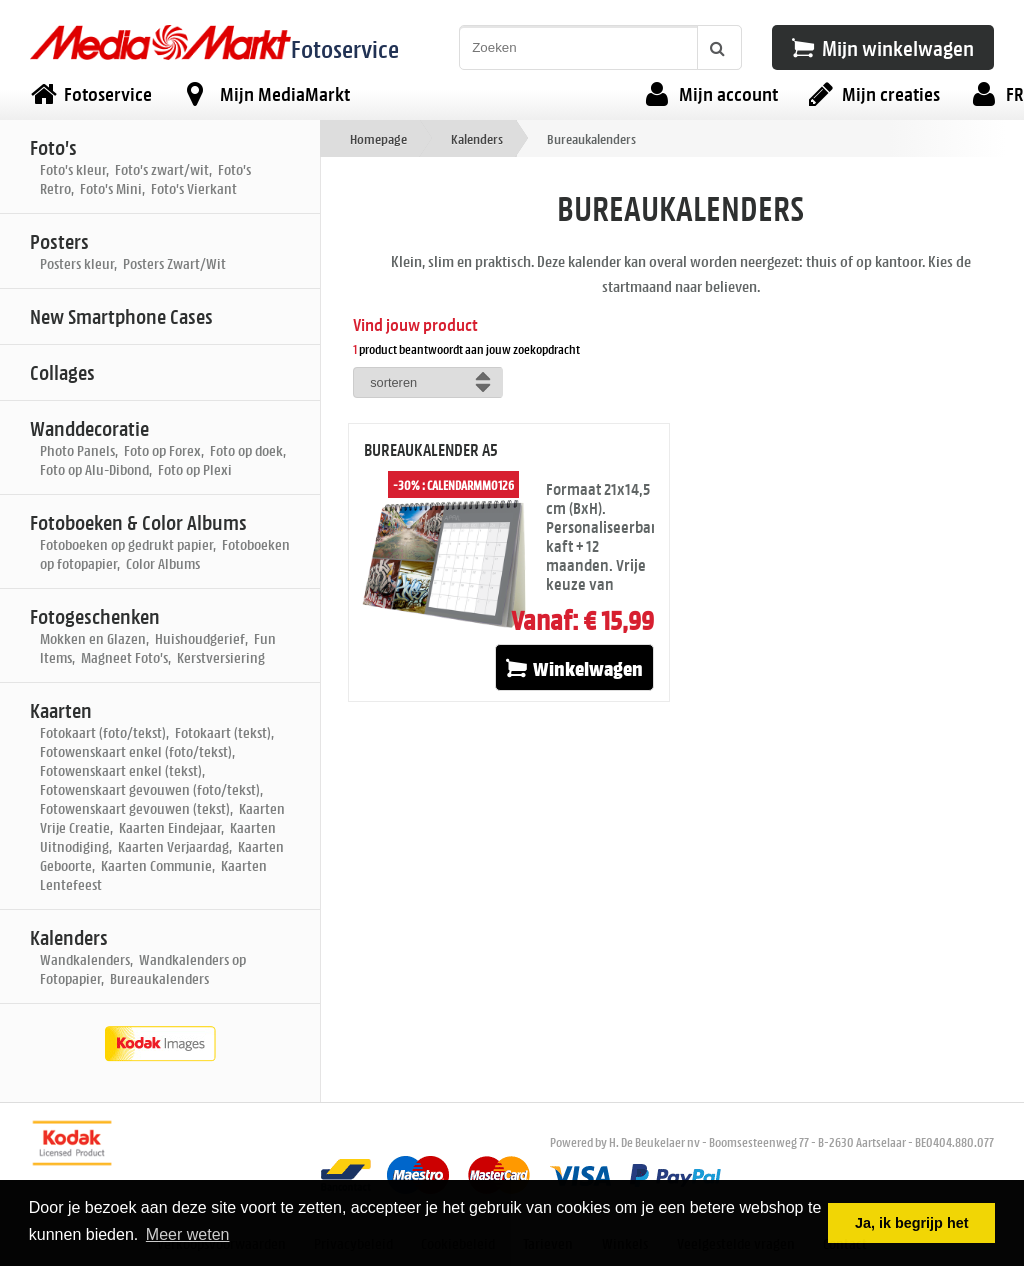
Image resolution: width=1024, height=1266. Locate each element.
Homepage (378, 138)
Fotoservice (345, 48)
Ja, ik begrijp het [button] (912, 1223)
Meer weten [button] (188, 1234)
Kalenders (477, 138)
